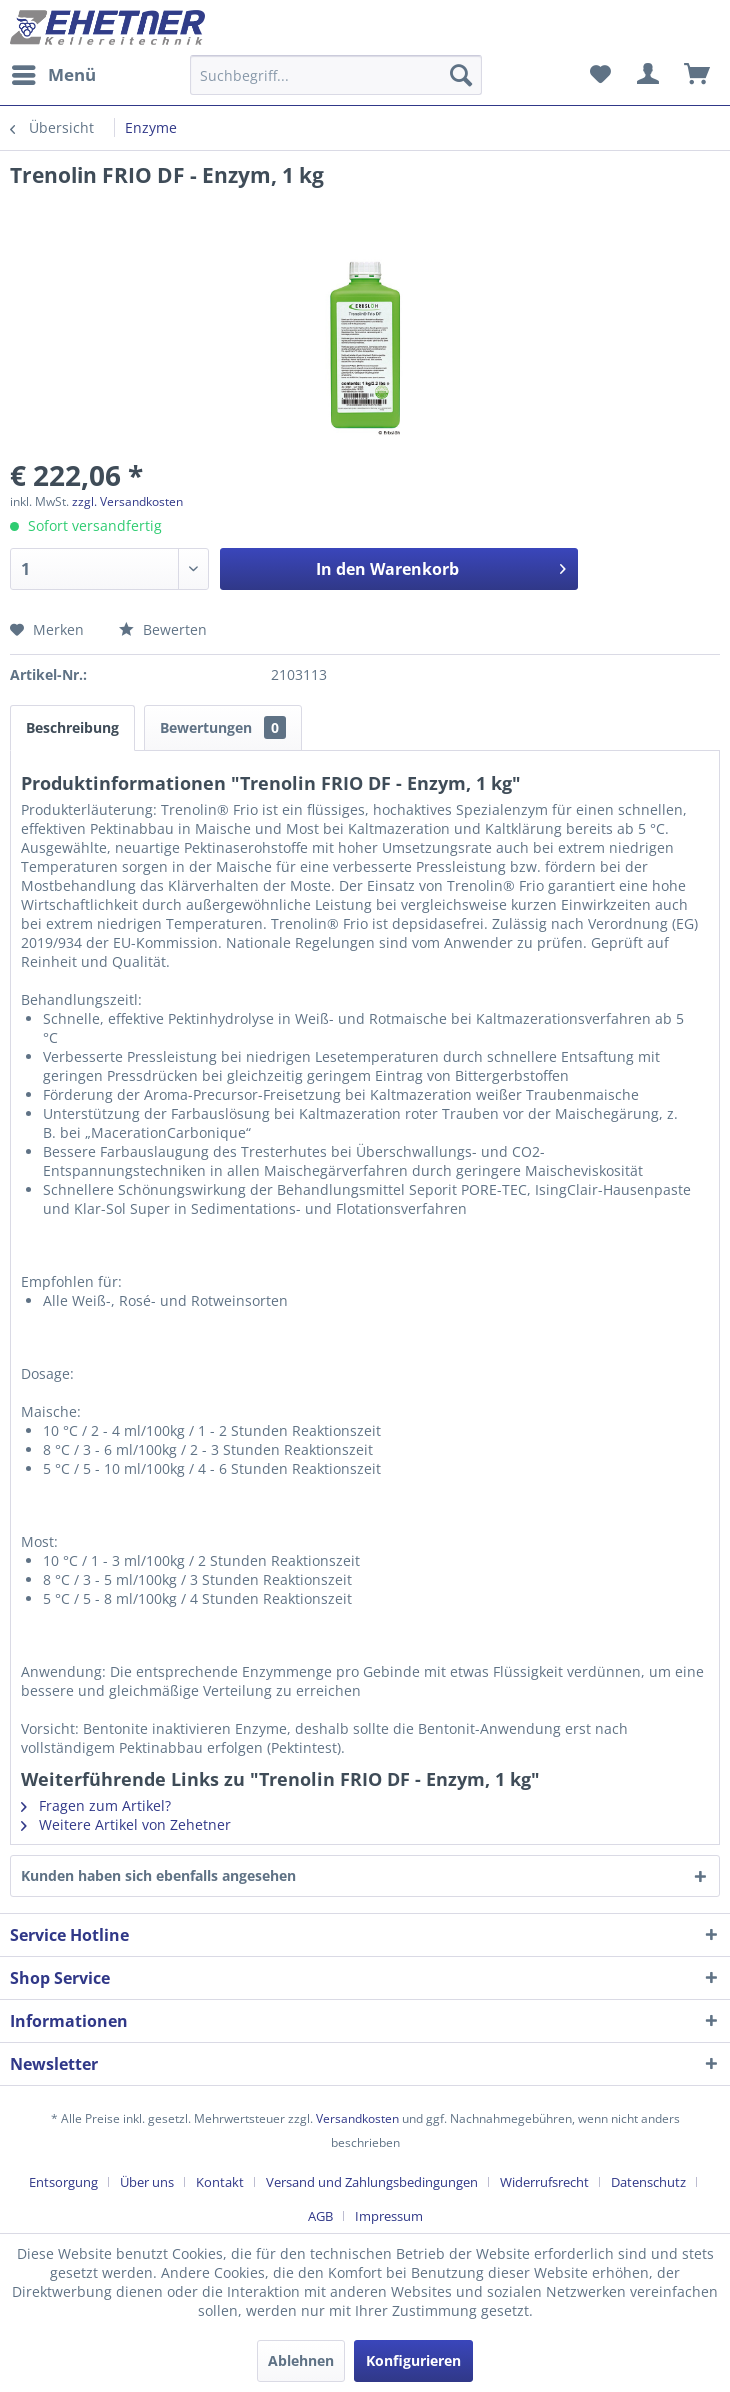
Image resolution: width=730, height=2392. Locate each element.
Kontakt (220, 2182)
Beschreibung (72, 727)
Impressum (389, 2216)
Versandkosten (357, 2118)
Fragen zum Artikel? (96, 1805)
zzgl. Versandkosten (127, 501)
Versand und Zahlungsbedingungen (372, 2182)
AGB (320, 2216)
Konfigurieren (413, 2360)
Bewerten (163, 629)
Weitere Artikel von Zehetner (126, 1824)
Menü (54, 72)
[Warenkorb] (698, 75)
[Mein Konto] (649, 75)
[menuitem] (53, 75)
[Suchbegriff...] (336, 75)
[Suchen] (461, 75)
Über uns (147, 2182)
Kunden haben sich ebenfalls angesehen (158, 1875)
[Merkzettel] (600, 75)
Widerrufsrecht (544, 2182)
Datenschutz (648, 2182)
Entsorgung (63, 2182)
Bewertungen (223, 727)
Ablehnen (301, 2360)
